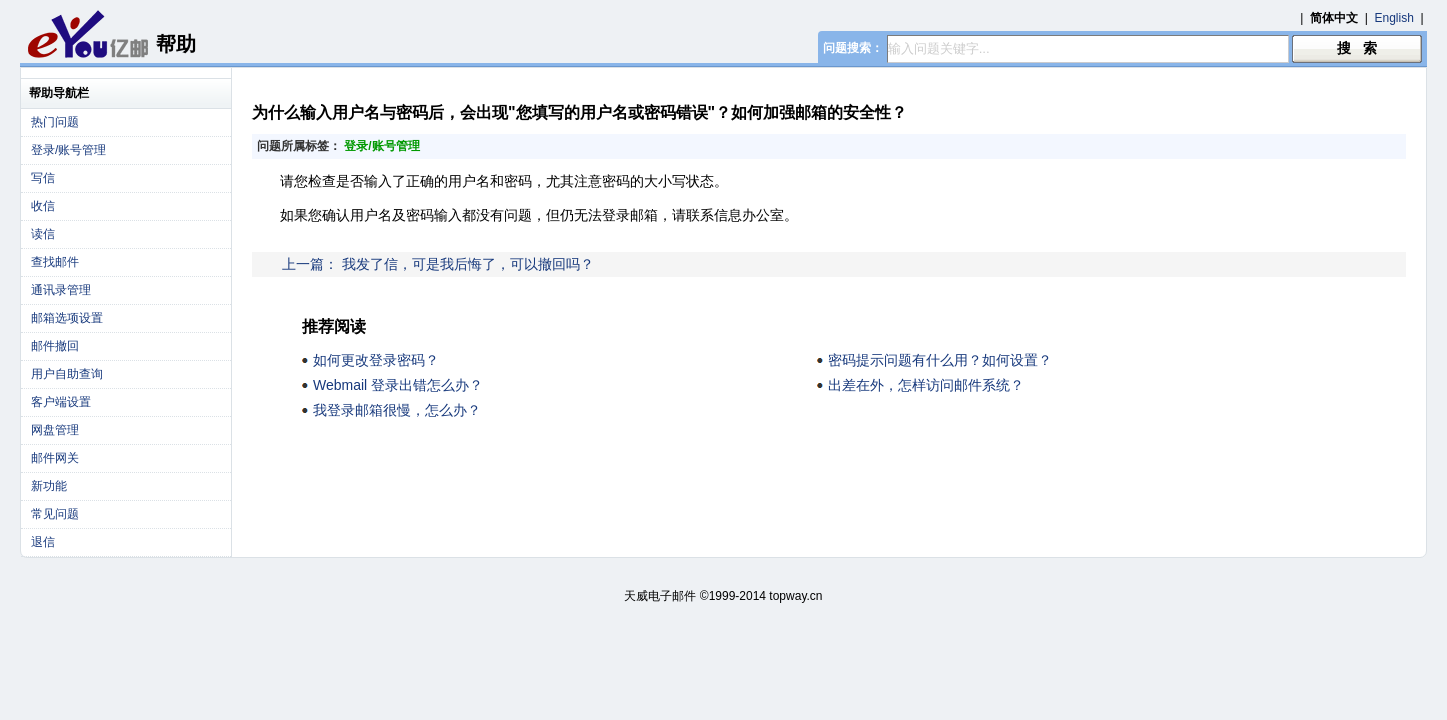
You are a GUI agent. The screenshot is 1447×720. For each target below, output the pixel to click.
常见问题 (55, 514)
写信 (43, 178)
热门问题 (55, 122)
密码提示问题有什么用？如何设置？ (940, 360)
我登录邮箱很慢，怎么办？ (397, 410)
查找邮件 (55, 262)
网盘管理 (55, 430)
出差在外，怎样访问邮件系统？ (926, 385)
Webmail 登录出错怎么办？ (398, 385)
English (1394, 18)
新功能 (49, 486)
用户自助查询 (67, 374)
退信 (43, 542)
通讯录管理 (61, 290)
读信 (43, 234)
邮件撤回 (55, 346)
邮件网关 (55, 458)
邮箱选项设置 (67, 318)
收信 (43, 206)
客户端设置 (61, 402)
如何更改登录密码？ (376, 360)
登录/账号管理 (68, 150)
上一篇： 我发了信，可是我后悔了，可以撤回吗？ (438, 264)
